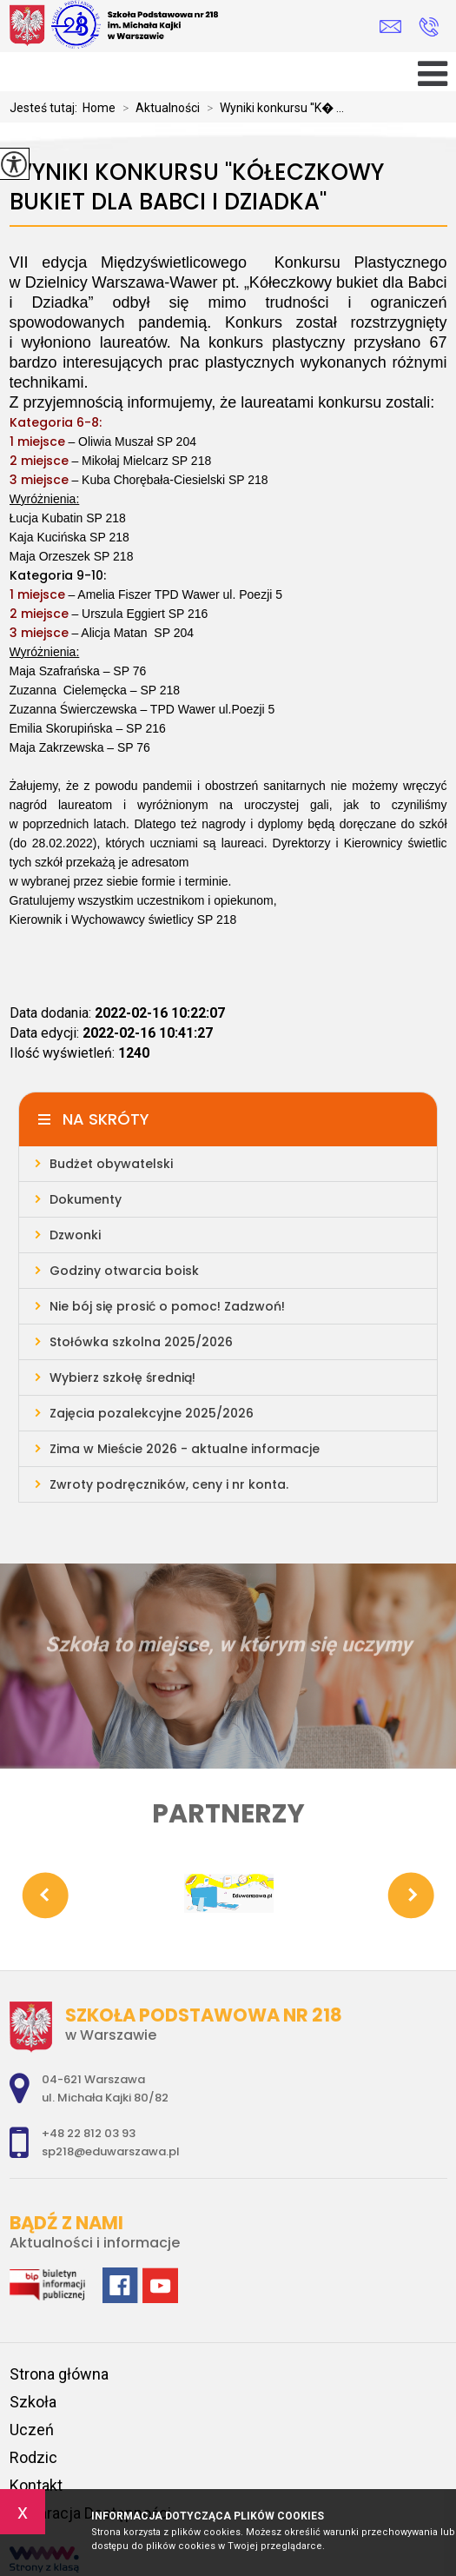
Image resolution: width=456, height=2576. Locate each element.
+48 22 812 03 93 (429, 27)
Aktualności (158, 108)
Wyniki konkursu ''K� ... (272, 108)
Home (99, 108)
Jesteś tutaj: (46, 108)
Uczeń (32, 2429)
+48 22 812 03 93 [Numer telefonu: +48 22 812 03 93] (88, 2133)
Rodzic (33, 2457)
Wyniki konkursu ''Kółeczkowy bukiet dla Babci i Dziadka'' (197, 187)
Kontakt (36, 2485)
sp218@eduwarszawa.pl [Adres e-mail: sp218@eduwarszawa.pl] (111, 2151)
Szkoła (33, 2402)
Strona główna (59, 2374)
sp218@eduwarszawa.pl (390, 26)
